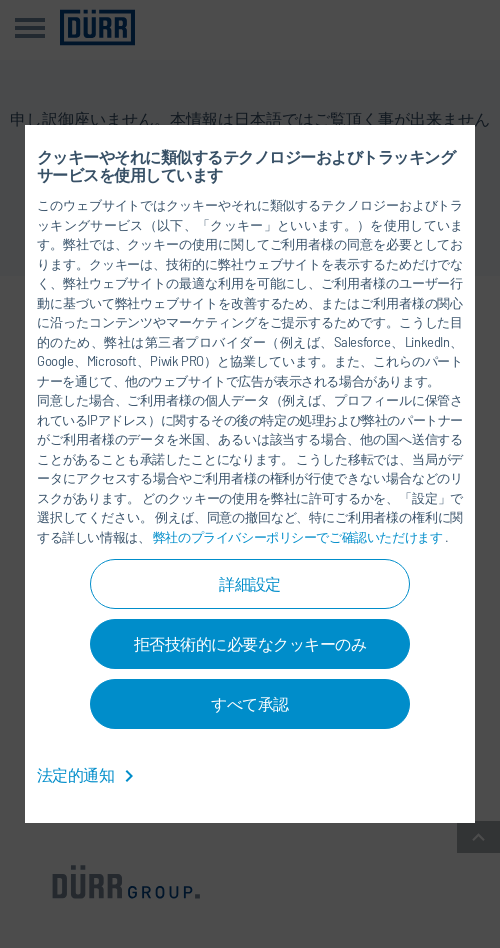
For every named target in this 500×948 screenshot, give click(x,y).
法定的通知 (89, 774)
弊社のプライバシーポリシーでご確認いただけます (299, 537)
